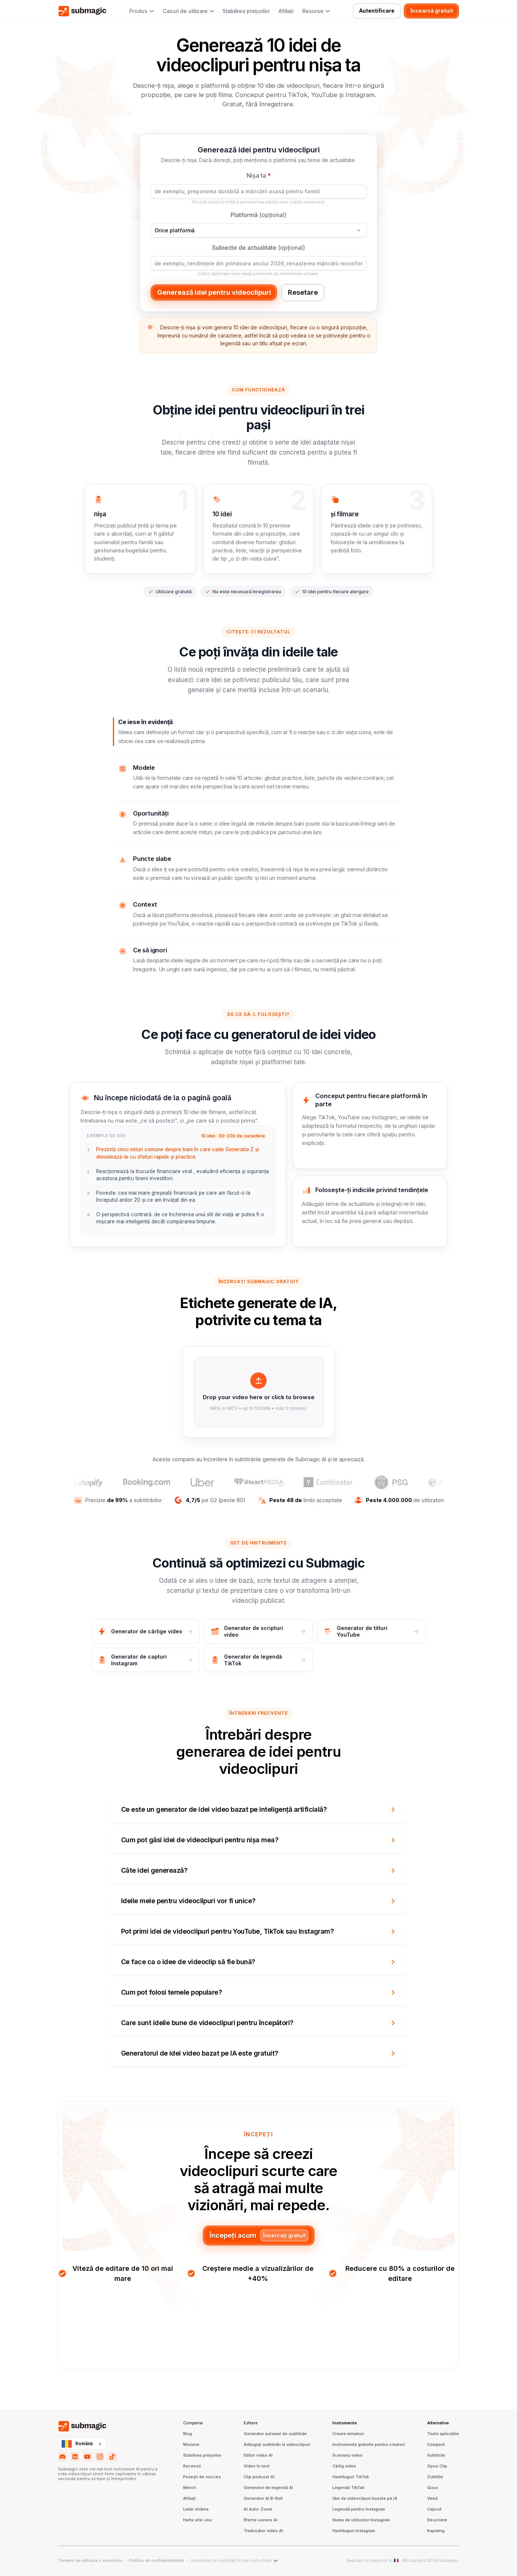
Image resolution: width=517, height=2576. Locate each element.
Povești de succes (202, 2477)
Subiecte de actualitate (258, 247)
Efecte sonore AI (260, 2520)
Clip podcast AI (259, 2477)
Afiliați (286, 11)
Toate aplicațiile (443, 2434)
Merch (189, 2488)
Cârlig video (344, 2466)
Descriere (437, 2520)
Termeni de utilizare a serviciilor (90, 2561)
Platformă (258, 215)
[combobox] (82, 2443)
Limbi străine (196, 2509)
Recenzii (192, 2466)
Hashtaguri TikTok (350, 2477)
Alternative (438, 2423)
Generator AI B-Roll (263, 2498)
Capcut (434, 2509)
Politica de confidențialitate (156, 2561)
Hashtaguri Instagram (353, 2531)
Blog (187, 2434)
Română (77, 2444)
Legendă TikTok (348, 2488)
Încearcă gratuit (431, 11)
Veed (432, 2498)
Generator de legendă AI (268, 2488)
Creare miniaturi (348, 2434)
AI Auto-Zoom (258, 2509)
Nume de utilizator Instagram (361, 2520)
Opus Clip (437, 2466)
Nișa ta (259, 175)
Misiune (191, 2445)
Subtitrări (436, 2455)
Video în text (257, 2466)
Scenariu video (347, 2455)
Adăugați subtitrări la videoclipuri (277, 2445)
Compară (436, 2445)
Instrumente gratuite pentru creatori (368, 2445)
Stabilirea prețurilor (246, 11)
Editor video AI (258, 2455)
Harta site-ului (197, 2520)
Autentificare (376, 11)
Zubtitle (435, 2477)
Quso (432, 2488)
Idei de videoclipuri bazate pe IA (364, 2498)
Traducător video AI (263, 2531)
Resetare (303, 292)
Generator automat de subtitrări (275, 2434)
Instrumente (344, 2423)
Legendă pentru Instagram (358, 2509)
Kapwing (436, 2531)
